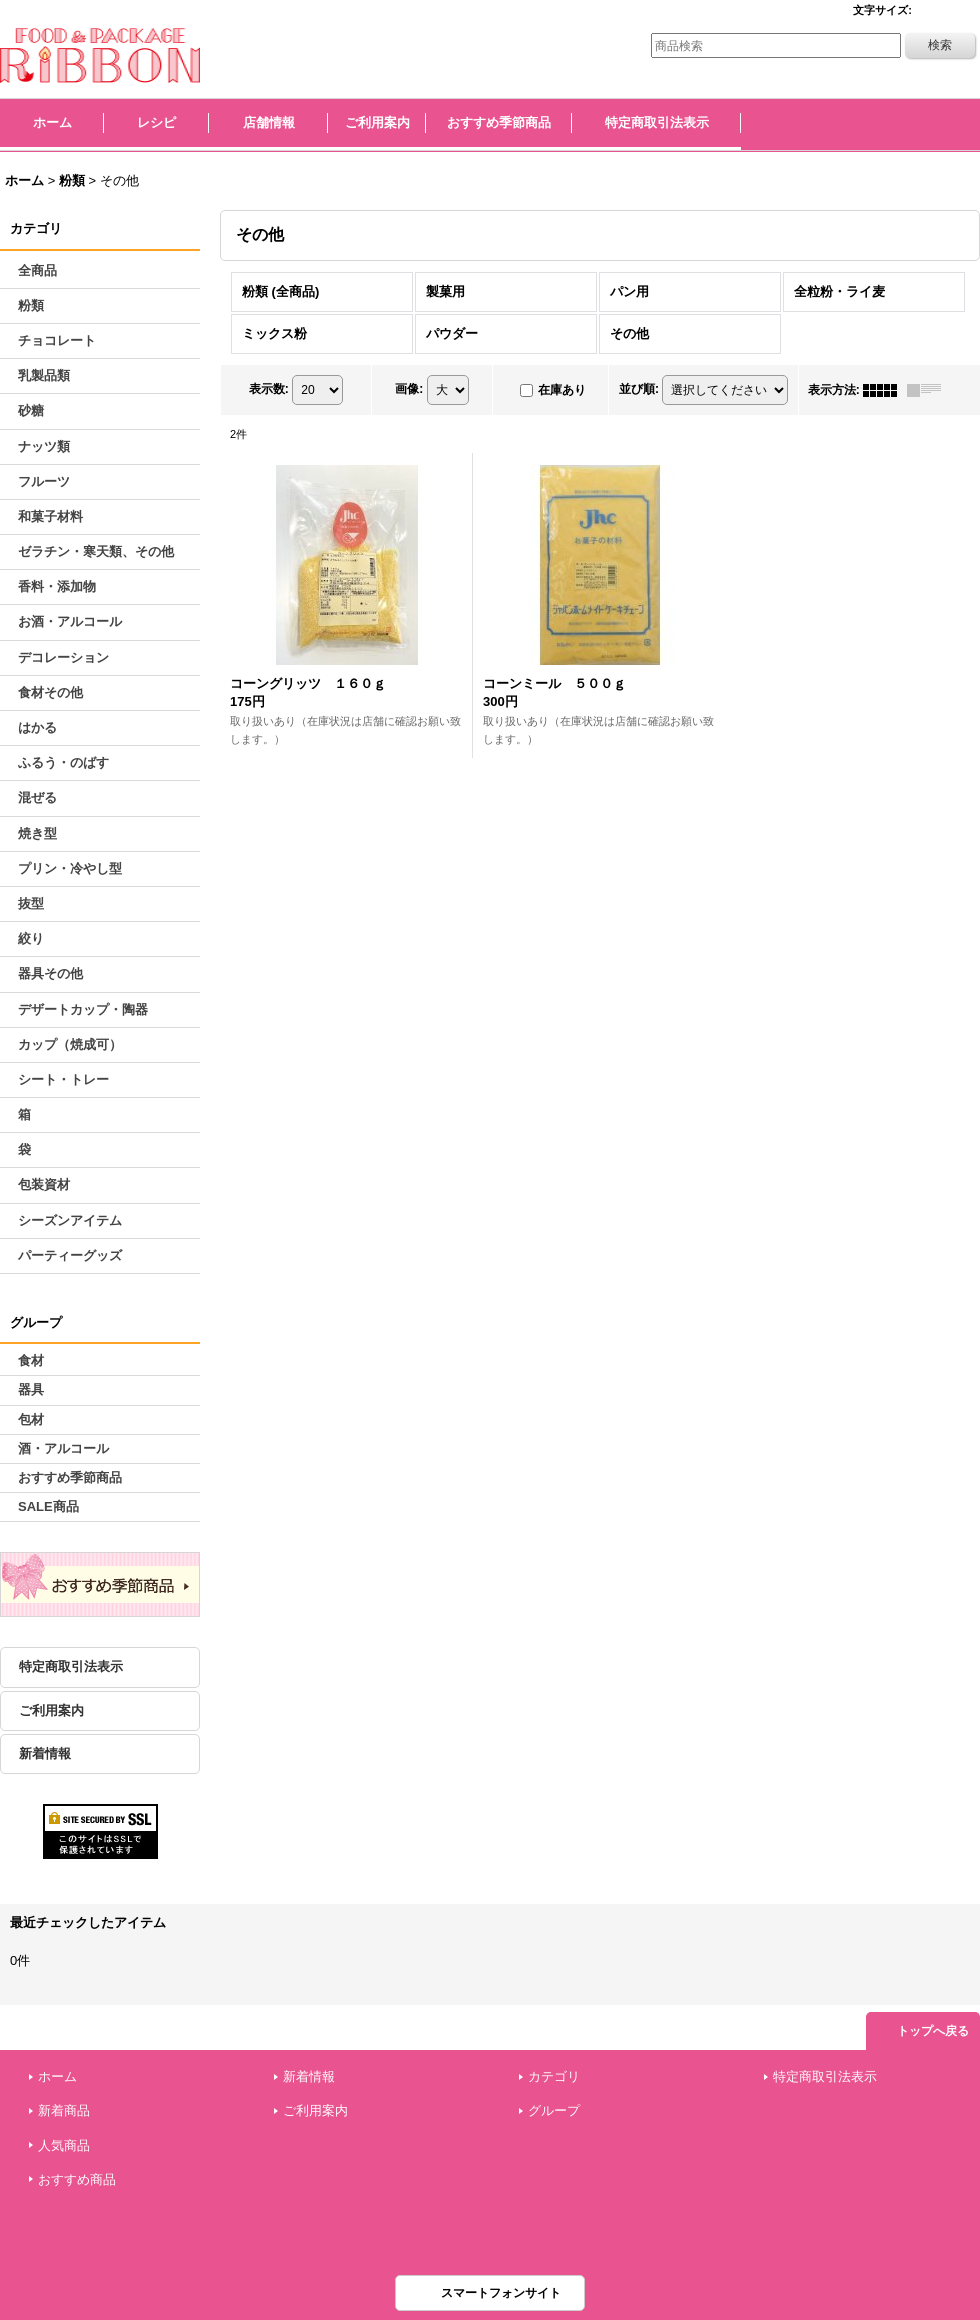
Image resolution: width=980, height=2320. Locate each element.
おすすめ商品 (77, 2179)
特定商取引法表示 (71, 1666)
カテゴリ (554, 2076)
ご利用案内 (51, 1710)
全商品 (37, 270)
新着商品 (64, 2110)
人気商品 (64, 2145)
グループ (554, 2110)
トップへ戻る (933, 2031)
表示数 (269, 389)
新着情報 (45, 1753)
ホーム (57, 2076)
